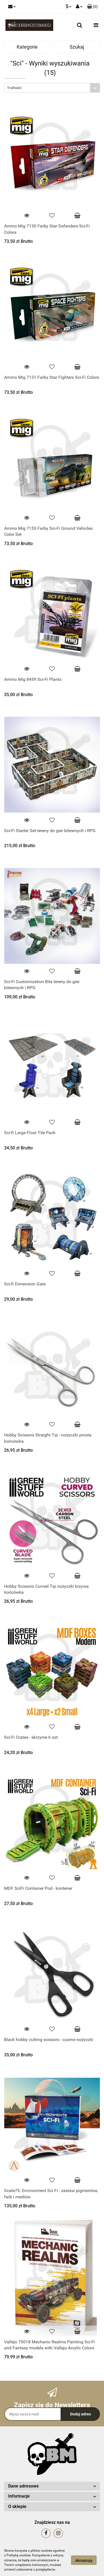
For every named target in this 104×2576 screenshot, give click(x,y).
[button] (92, 7)
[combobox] (52, 88)
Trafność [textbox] (14, 88)
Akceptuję (84, 2560)
